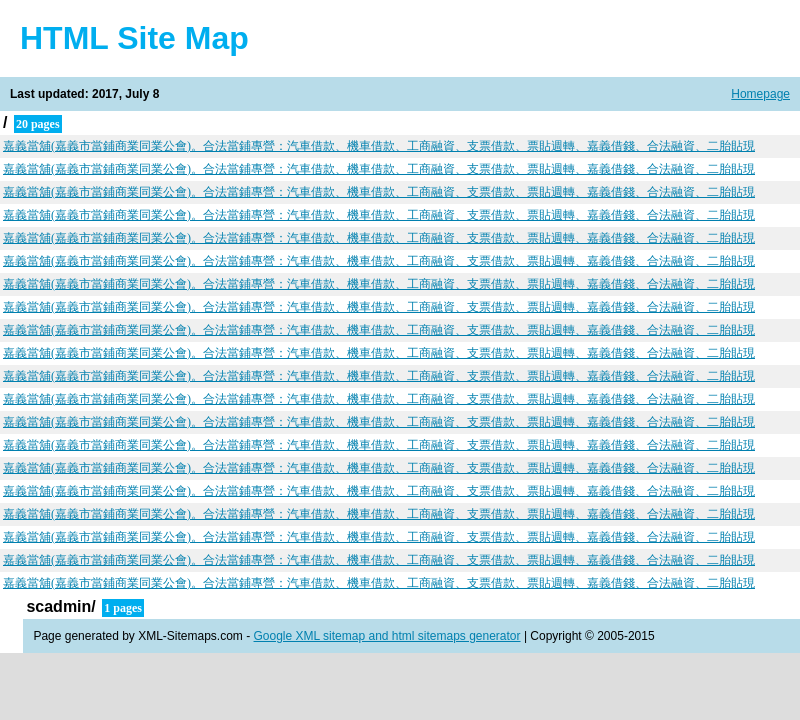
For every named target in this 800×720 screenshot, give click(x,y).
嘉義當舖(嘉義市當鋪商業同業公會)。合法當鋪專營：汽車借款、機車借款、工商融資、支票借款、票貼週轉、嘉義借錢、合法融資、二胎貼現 (379, 146)
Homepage (760, 94)
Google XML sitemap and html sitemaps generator (387, 636)
